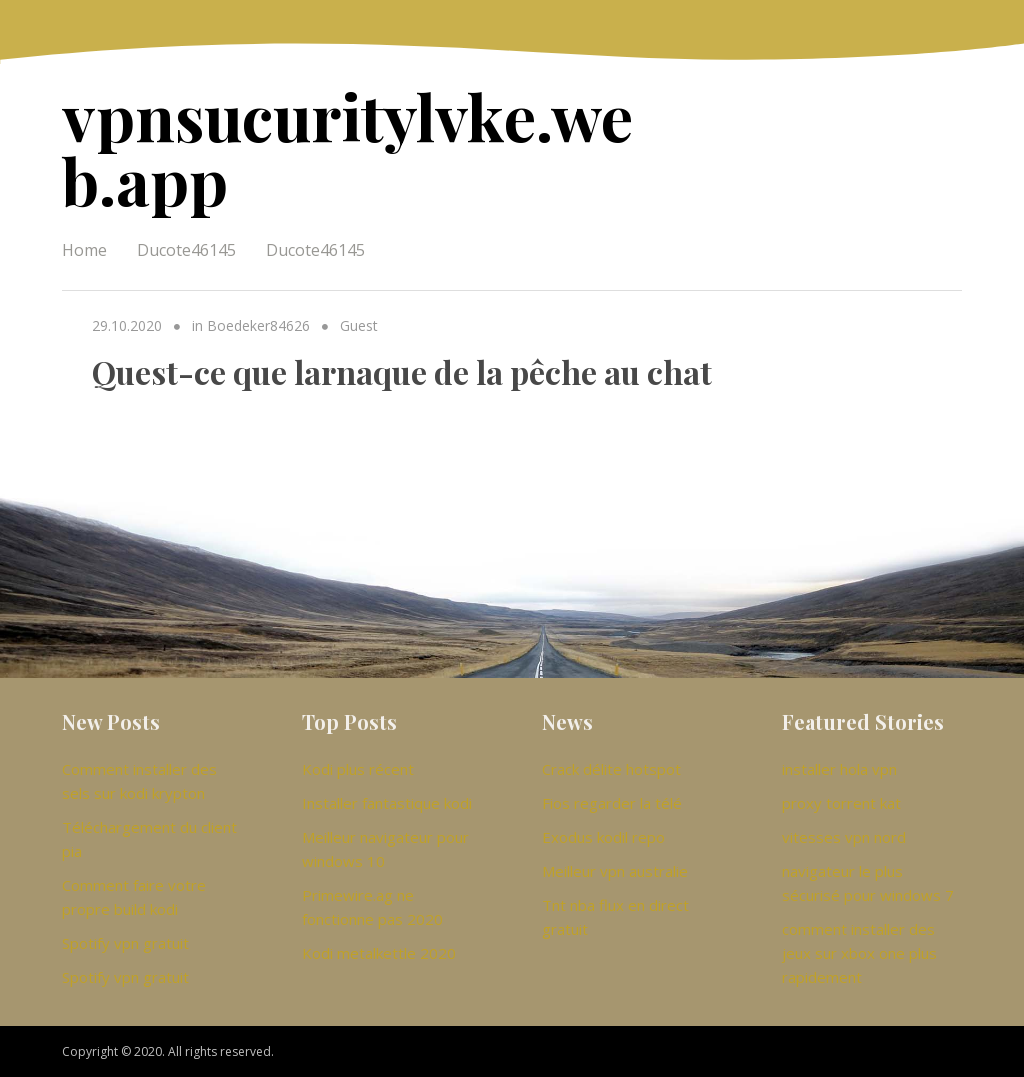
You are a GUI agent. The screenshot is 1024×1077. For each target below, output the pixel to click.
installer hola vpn (839, 769)
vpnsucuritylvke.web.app (347, 147)
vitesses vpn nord (844, 837)
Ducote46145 (186, 250)
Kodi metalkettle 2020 (379, 953)
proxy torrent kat (841, 803)
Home (84, 250)
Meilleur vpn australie (615, 871)
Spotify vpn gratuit (125, 943)
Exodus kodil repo (603, 837)
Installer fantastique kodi (387, 803)
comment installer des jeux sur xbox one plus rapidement (859, 953)
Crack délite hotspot (611, 769)
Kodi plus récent (358, 769)
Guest (359, 325)
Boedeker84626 (258, 325)
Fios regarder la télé (612, 803)
